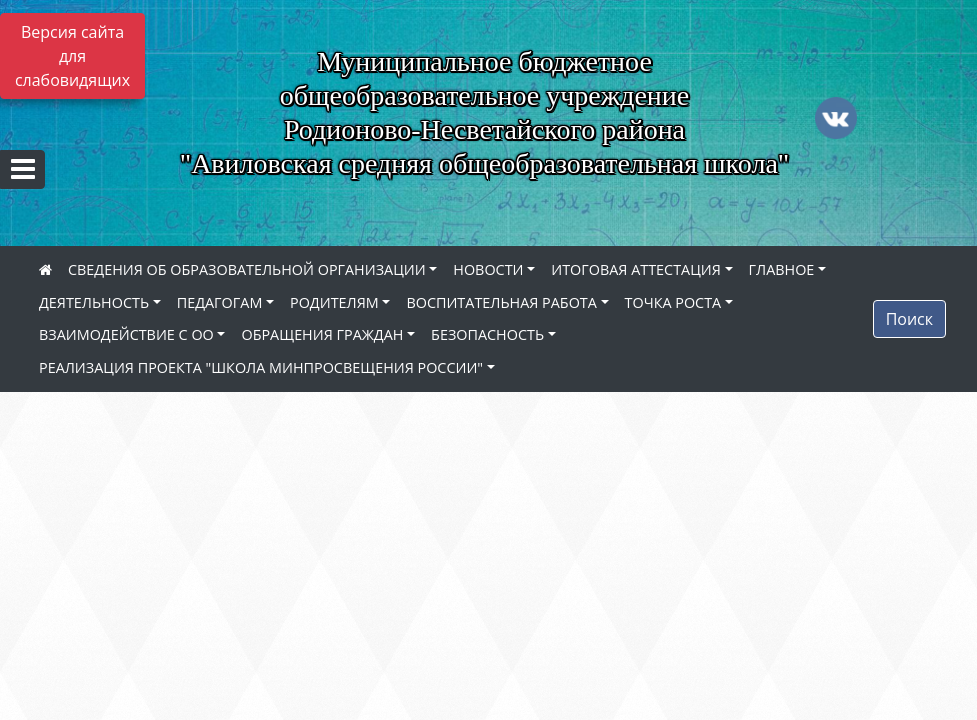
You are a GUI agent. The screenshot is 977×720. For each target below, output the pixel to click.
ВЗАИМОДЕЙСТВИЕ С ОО (126, 334)
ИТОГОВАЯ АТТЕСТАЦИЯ (636, 269)
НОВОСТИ (488, 269)
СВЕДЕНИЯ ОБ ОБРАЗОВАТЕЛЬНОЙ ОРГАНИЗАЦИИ (247, 269)
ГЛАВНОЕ (782, 269)
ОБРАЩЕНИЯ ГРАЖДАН (322, 334)
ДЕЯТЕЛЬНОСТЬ (94, 302)
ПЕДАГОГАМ (220, 302)
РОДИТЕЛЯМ (334, 302)
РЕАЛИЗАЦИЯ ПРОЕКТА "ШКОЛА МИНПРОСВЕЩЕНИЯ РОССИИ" (261, 367)
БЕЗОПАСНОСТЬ (487, 334)
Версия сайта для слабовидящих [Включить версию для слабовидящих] (72, 56)
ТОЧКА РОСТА (673, 302)
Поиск (909, 319)
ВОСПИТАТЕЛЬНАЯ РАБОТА (501, 302)
